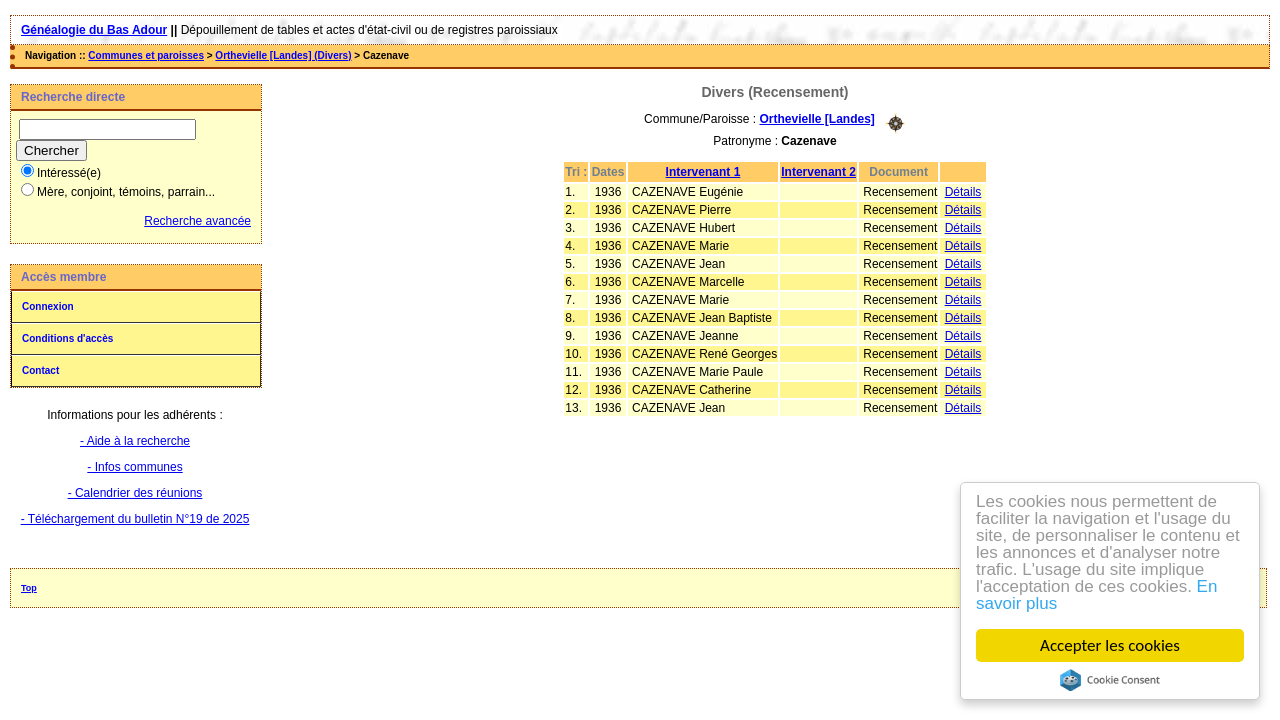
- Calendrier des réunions (135, 493)
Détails (963, 192)
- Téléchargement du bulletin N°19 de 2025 (135, 519)
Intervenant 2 (818, 172)
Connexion (48, 306)
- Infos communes (134, 467)
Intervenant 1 (703, 172)
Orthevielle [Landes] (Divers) (283, 55)
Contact (40, 370)
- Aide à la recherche (135, 441)
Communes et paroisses (146, 55)
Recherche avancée (197, 221)
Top (29, 588)
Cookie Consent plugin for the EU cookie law (1110, 680)
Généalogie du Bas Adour (94, 30)
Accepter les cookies (1111, 645)
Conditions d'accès (67, 338)
